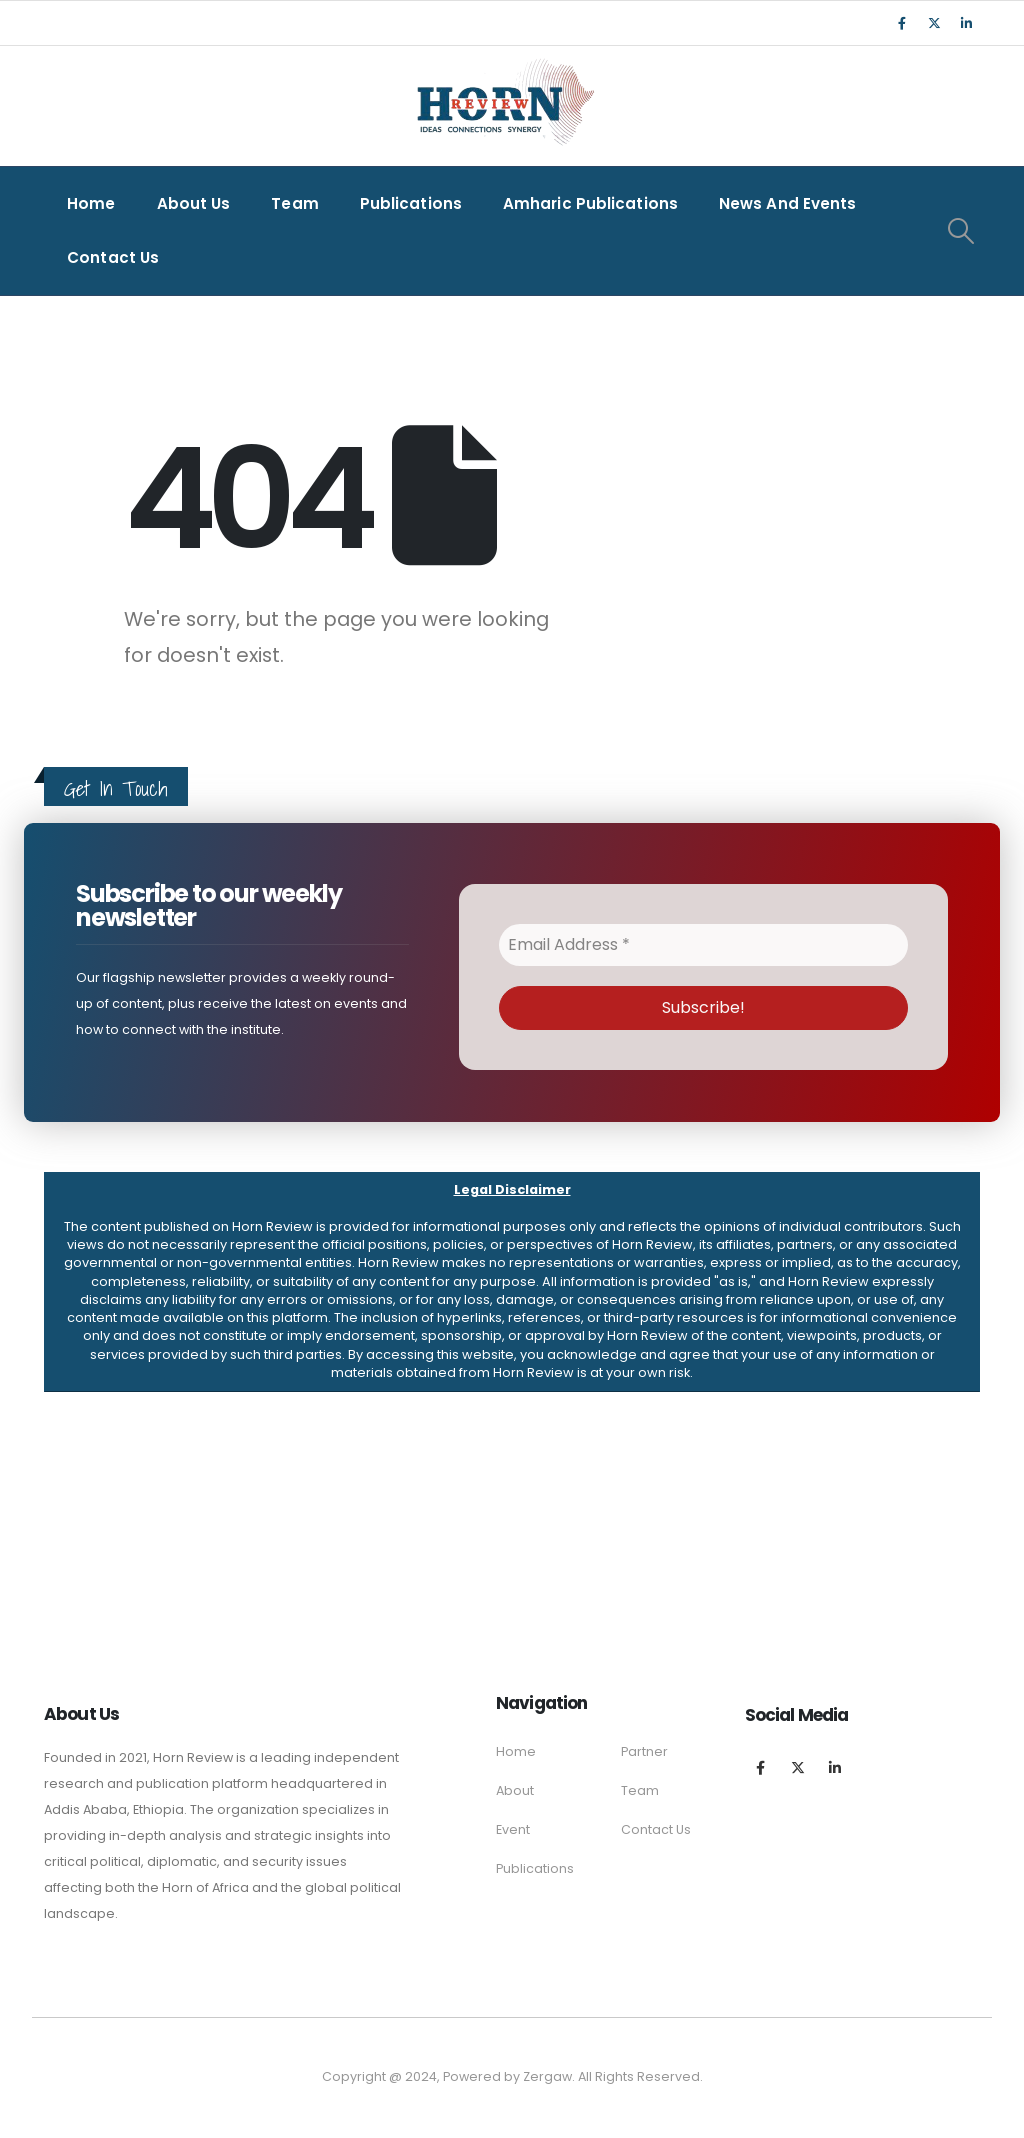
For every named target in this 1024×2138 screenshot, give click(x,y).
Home (91, 203)
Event (513, 1829)
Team (294, 203)
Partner (644, 1751)
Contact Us (113, 257)
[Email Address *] (703, 945)
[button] (512, 1282)
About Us (194, 203)
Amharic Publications (590, 203)
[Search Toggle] (961, 231)
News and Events (788, 203)
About (515, 1790)
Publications (411, 203)
